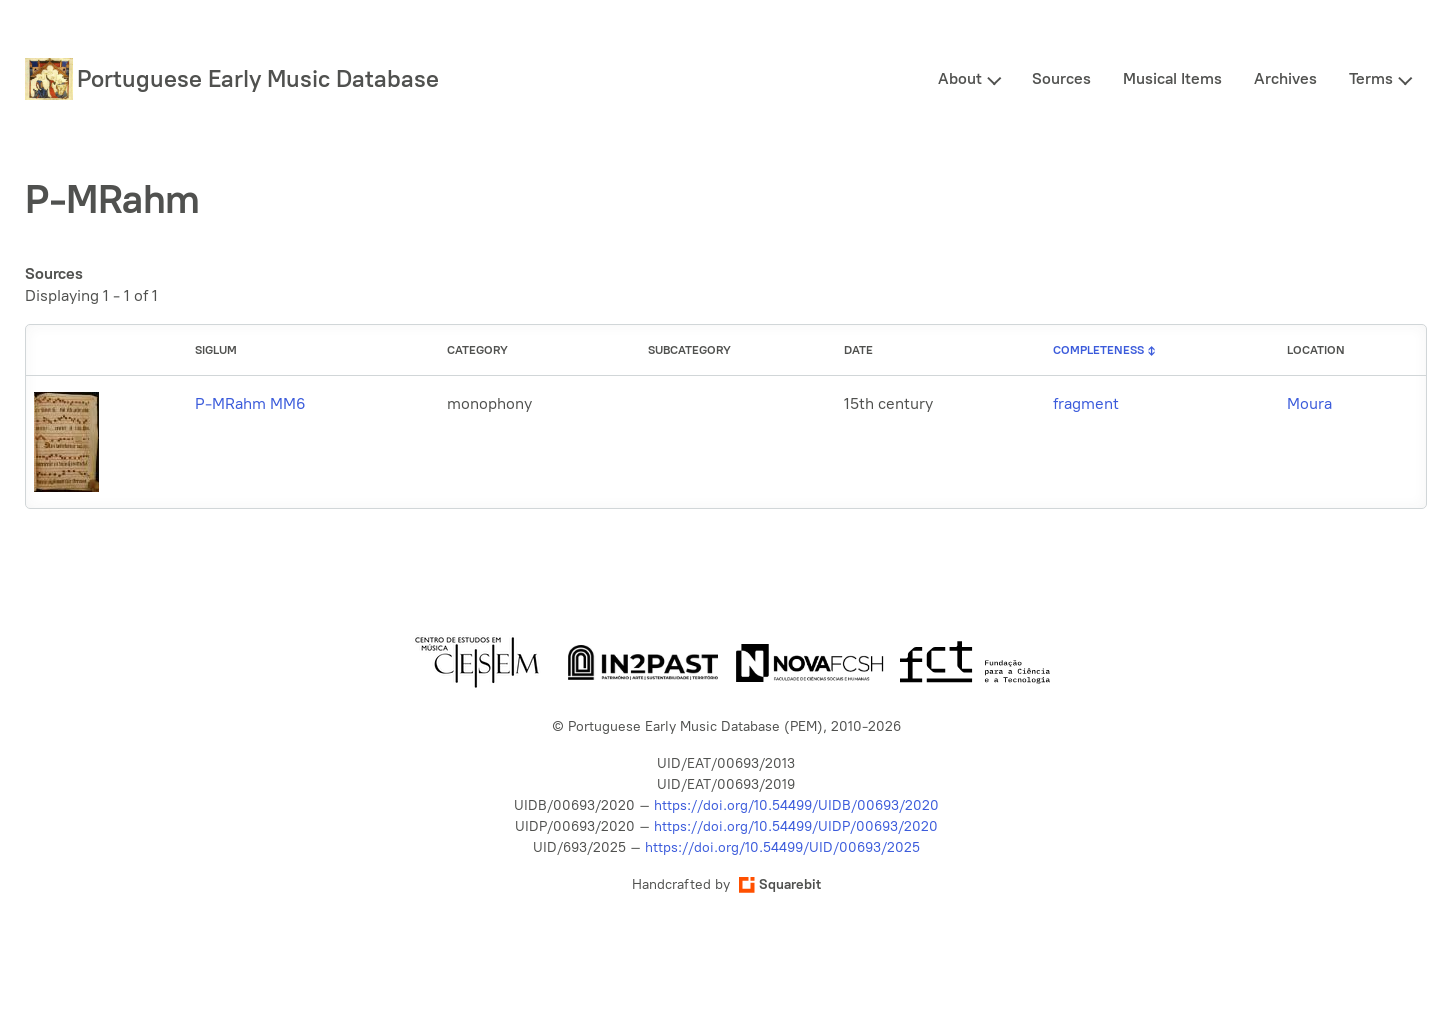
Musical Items (1172, 78)
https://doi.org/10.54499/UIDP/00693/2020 (796, 826)
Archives (1285, 78)
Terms (1371, 78)
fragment (1086, 403)
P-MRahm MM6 (250, 403)
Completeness (1098, 350)
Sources (1061, 78)
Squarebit (780, 884)
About (960, 78)
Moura (1309, 403)
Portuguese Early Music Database (258, 78)
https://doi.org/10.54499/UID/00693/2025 (782, 847)
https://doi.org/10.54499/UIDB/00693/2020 (796, 805)
